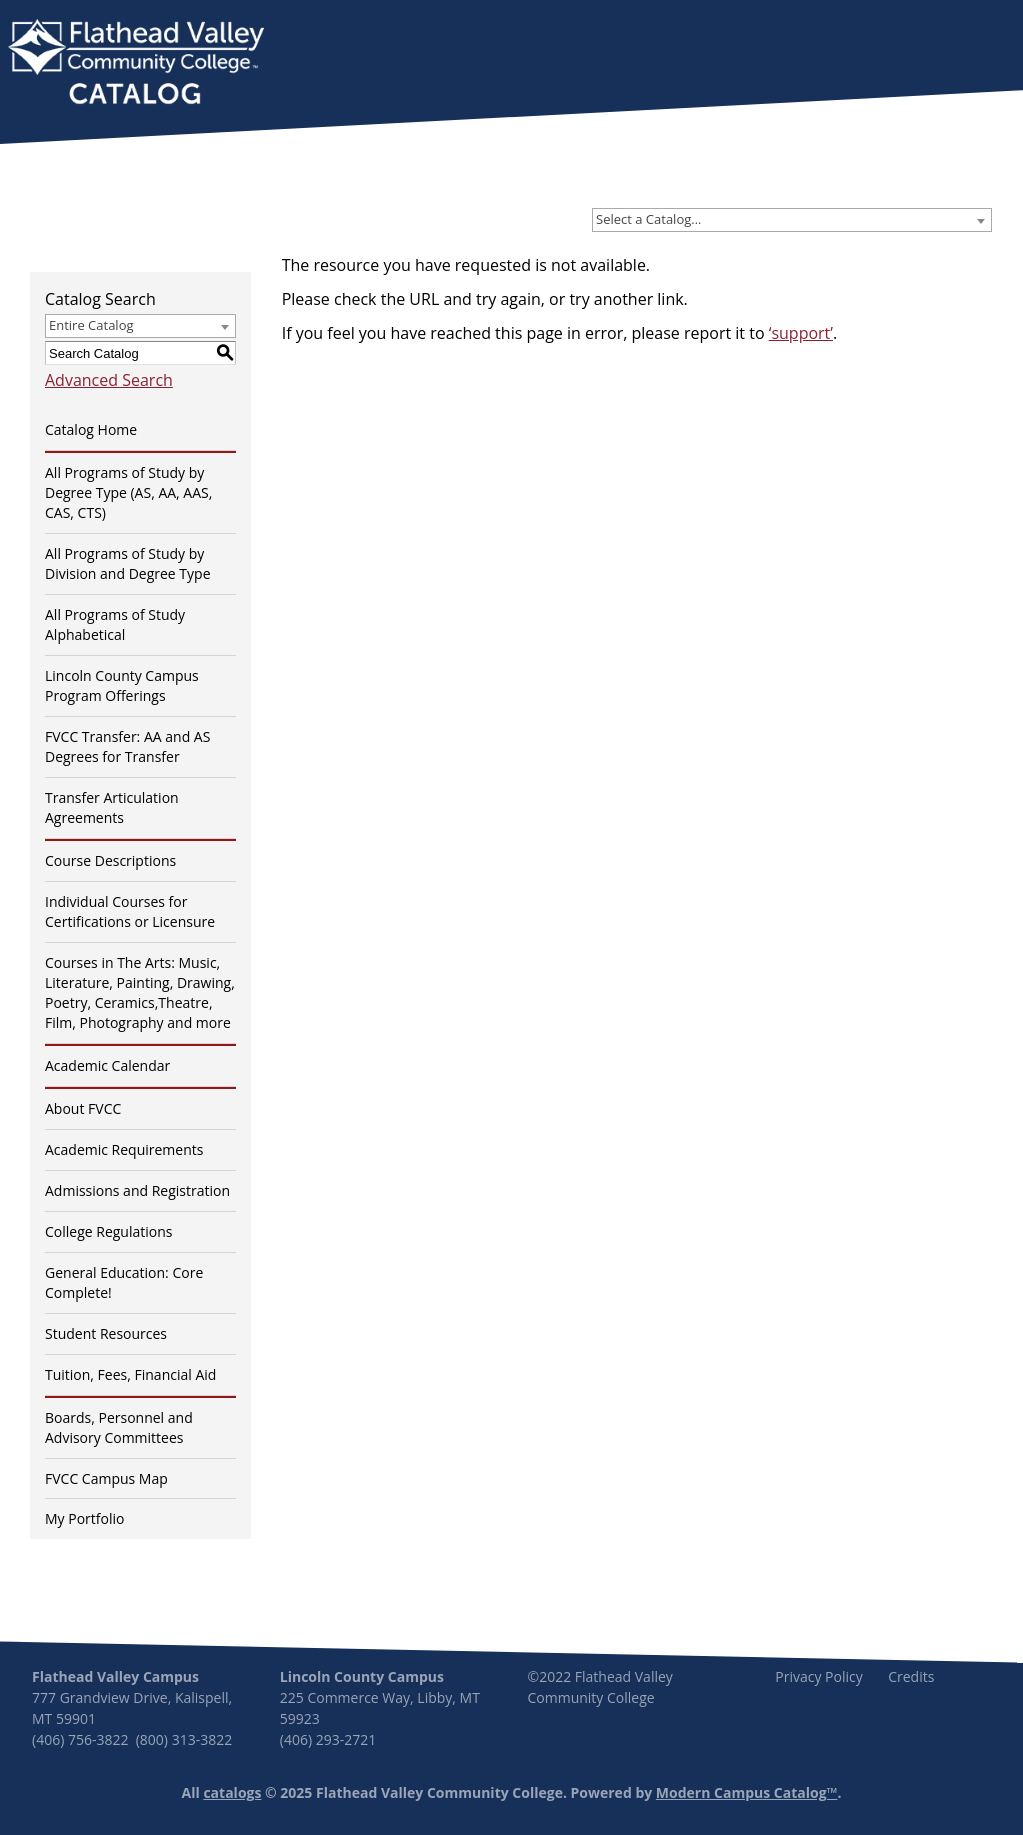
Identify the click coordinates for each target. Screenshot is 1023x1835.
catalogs (232, 1792)
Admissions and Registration (137, 1190)
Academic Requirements (124, 1149)
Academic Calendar (107, 1065)
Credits (911, 1676)
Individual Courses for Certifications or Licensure (130, 911)
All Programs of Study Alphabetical (115, 624)
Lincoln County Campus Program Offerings (122, 685)
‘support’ (801, 333)
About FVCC (83, 1108)
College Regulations (108, 1231)
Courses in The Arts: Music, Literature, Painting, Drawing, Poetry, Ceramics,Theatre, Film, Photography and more (140, 992)
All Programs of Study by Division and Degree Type (128, 563)
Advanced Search (109, 380)
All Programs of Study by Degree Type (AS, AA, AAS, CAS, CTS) (128, 492)
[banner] (136, 64)
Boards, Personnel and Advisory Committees (119, 1427)
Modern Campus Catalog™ (747, 1792)
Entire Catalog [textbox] (91, 325)
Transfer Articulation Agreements (112, 807)
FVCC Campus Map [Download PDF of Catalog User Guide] (106, 1478)
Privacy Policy (818, 1676)
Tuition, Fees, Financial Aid (130, 1374)
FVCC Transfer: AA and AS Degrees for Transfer (127, 746)
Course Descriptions (110, 860)
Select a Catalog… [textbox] (648, 219)
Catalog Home (91, 429)
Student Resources (106, 1333)
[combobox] (792, 220)
